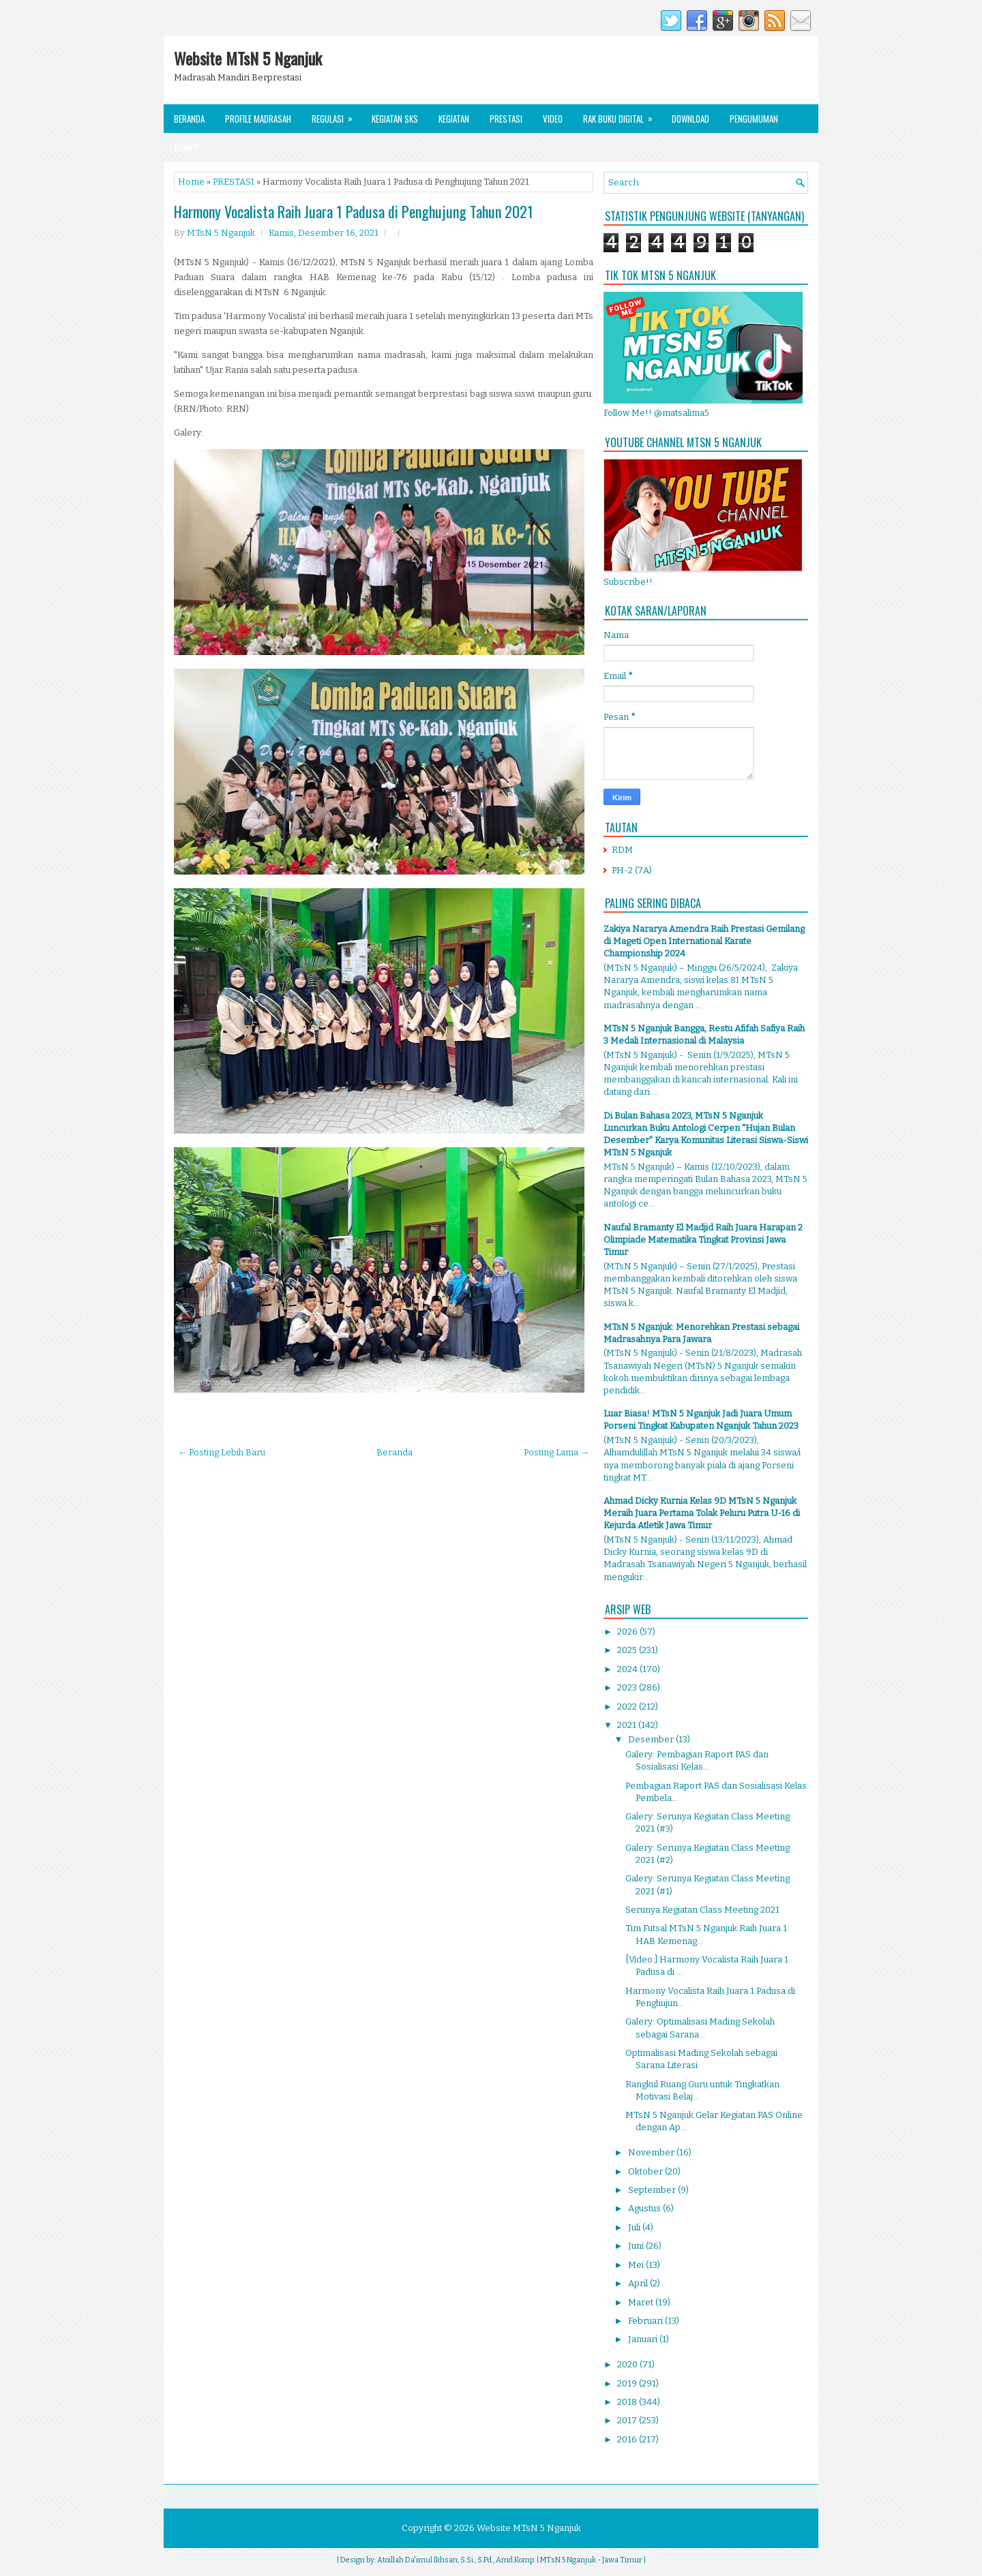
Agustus (645, 2208)
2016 (628, 2439)
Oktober (646, 2171)
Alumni (186, 147)
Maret (641, 2302)
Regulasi (336, 114)
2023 (628, 1687)
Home (191, 182)
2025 (628, 1650)
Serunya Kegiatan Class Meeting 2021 (702, 1910)
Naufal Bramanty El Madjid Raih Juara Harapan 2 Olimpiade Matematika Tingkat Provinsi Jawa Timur (703, 1239)
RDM (622, 850)
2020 (628, 2364)
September (653, 2190)
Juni (637, 2246)
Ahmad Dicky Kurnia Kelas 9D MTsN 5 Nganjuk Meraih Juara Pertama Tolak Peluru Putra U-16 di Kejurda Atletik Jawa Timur (702, 1513)
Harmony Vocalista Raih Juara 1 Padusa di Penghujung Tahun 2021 (353, 211)
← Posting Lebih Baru (221, 1452)
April (639, 2283)
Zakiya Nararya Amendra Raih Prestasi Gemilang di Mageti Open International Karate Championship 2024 (704, 941)
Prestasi (506, 118)
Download (690, 118)
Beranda (189, 118)
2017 (628, 2420)
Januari (643, 2339)
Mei (637, 2265)
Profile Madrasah (258, 118)
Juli (635, 2227)
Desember (652, 1739)
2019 (628, 2383)
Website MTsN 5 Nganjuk (248, 58)
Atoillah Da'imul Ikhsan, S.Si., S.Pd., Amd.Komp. (456, 2560)
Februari (646, 2321)
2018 (628, 2402)
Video (553, 118)
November (652, 2152)
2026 (628, 1631)
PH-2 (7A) (632, 870)
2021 (627, 1725)
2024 (628, 1669)
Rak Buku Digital (622, 114)
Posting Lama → (556, 1452)
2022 (628, 1706)
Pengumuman (754, 118)
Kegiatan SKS (395, 118)
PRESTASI (233, 182)
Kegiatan (453, 118)
